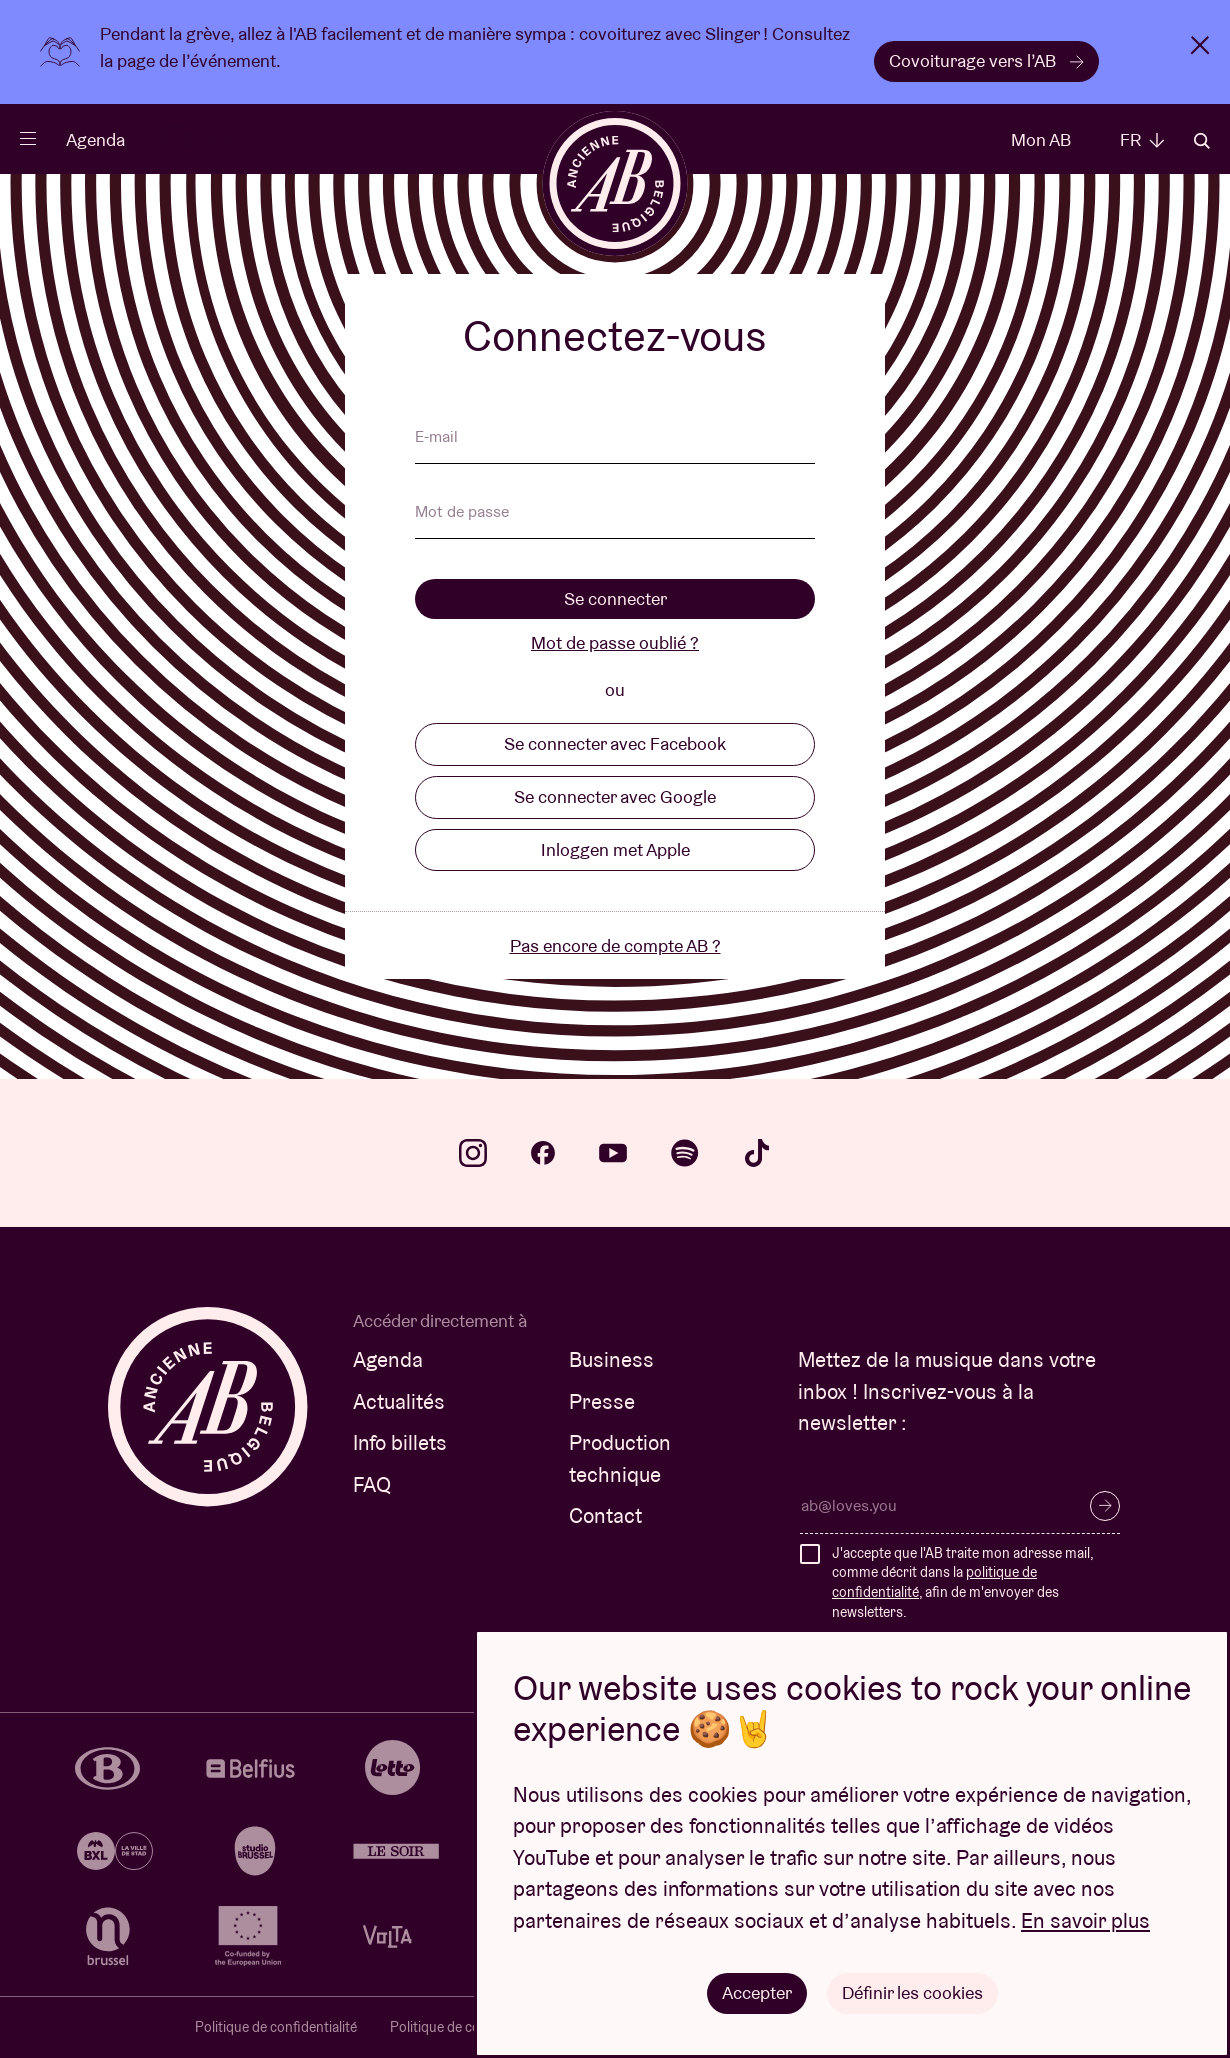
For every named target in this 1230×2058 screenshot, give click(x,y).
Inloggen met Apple (615, 849)
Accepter (757, 1992)
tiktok (757, 1153)
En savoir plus (1085, 1920)
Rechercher (1202, 141)
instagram (473, 1153)
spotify (685, 1153)
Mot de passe (462, 513)
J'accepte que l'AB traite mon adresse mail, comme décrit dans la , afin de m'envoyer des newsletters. (962, 1582)
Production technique (620, 1458)
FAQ (372, 1484)
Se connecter (615, 598)
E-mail (436, 438)
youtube (613, 1153)
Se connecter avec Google (615, 796)
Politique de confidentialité (276, 2027)
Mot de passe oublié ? (615, 642)
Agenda (95, 139)
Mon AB (1041, 139)
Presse (602, 1401)
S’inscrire (1105, 1506)
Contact (605, 1515)
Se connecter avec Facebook (615, 743)
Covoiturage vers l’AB (986, 60)
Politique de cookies (451, 2027)
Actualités (399, 1401)
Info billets (400, 1442)
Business (611, 1359)
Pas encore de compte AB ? (615, 945)
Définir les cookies (912, 1992)
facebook (543, 1153)
